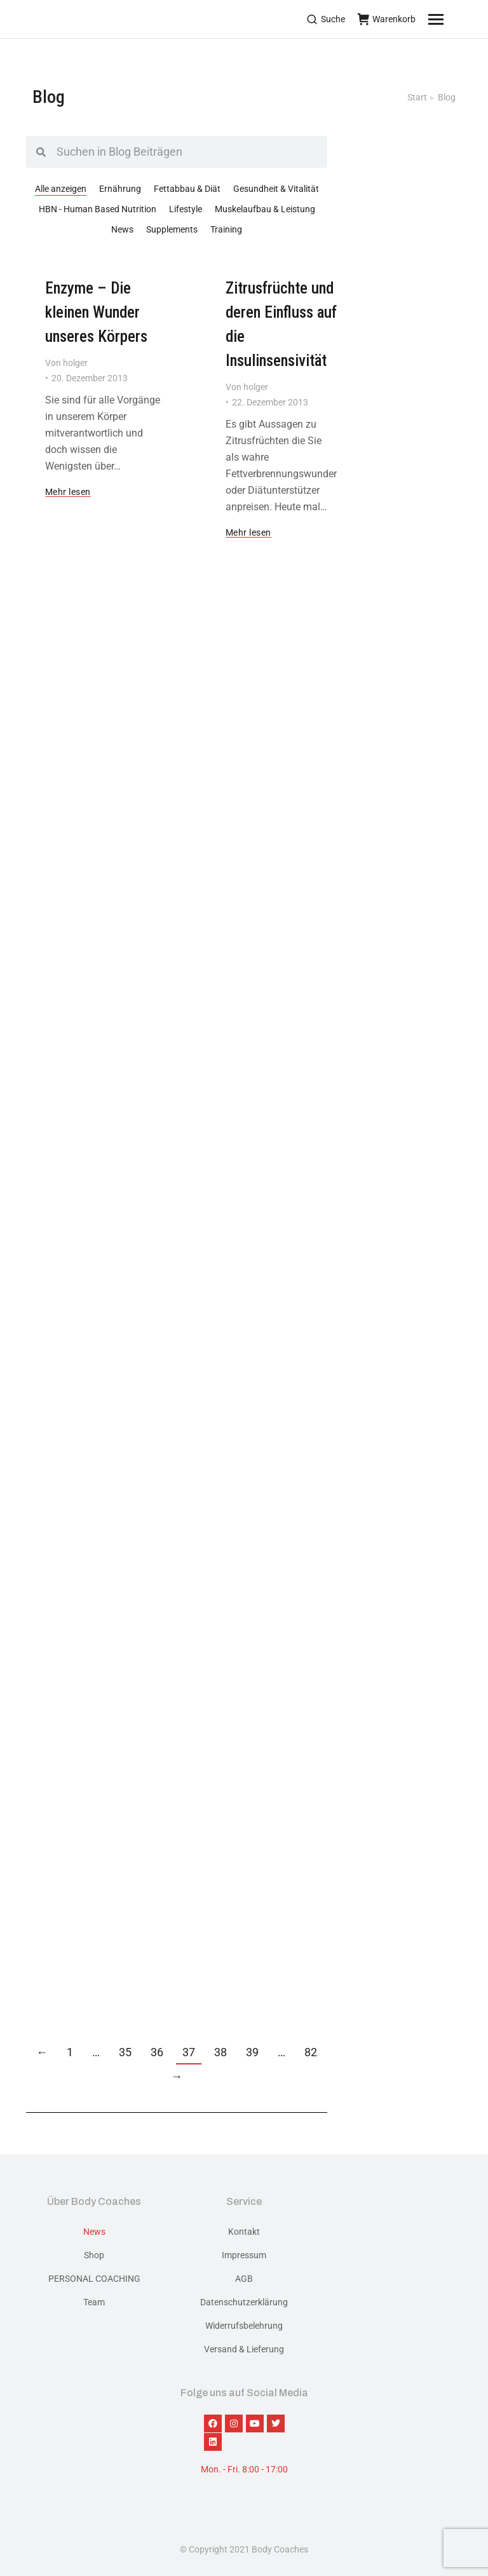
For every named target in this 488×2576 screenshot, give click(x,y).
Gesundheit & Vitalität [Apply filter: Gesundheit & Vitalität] (276, 189)
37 (188, 2052)
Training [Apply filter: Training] (226, 229)
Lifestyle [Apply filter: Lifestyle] (185, 209)
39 (252, 2052)
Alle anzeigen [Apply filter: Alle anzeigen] (60, 189)
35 (125, 2052)
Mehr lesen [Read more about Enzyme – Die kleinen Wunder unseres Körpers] (68, 492)
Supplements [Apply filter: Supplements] (172, 229)
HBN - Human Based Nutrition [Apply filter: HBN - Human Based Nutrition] (97, 209)
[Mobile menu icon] (451, 19)
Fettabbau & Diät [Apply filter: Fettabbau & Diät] (187, 189)
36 (157, 2052)
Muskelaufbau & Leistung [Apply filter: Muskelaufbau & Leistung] (265, 209)
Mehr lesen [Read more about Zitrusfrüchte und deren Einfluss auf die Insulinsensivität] (248, 533)
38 (220, 2052)
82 (310, 2052)
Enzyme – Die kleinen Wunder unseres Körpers (96, 312)
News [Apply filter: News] (122, 229)
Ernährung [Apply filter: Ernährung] (120, 189)
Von (66, 363)
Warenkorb (387, 19)
